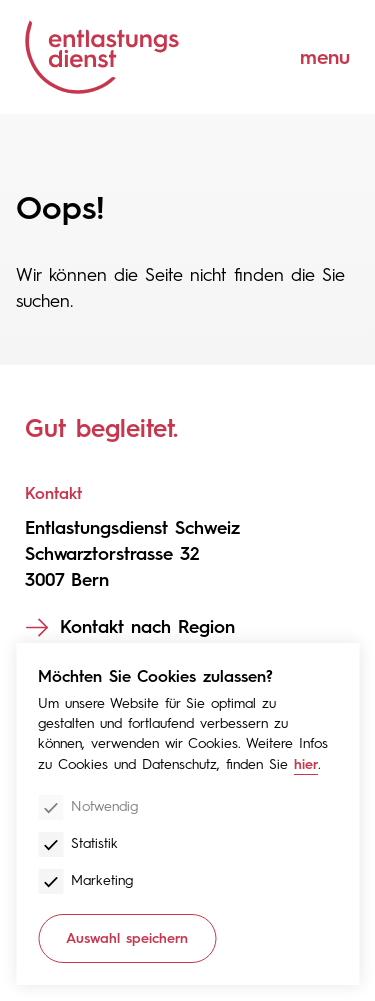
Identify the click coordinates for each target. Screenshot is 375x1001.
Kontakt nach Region (147, 627)
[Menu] (310, 57)
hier (306, 764)
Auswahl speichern (127, 938)
